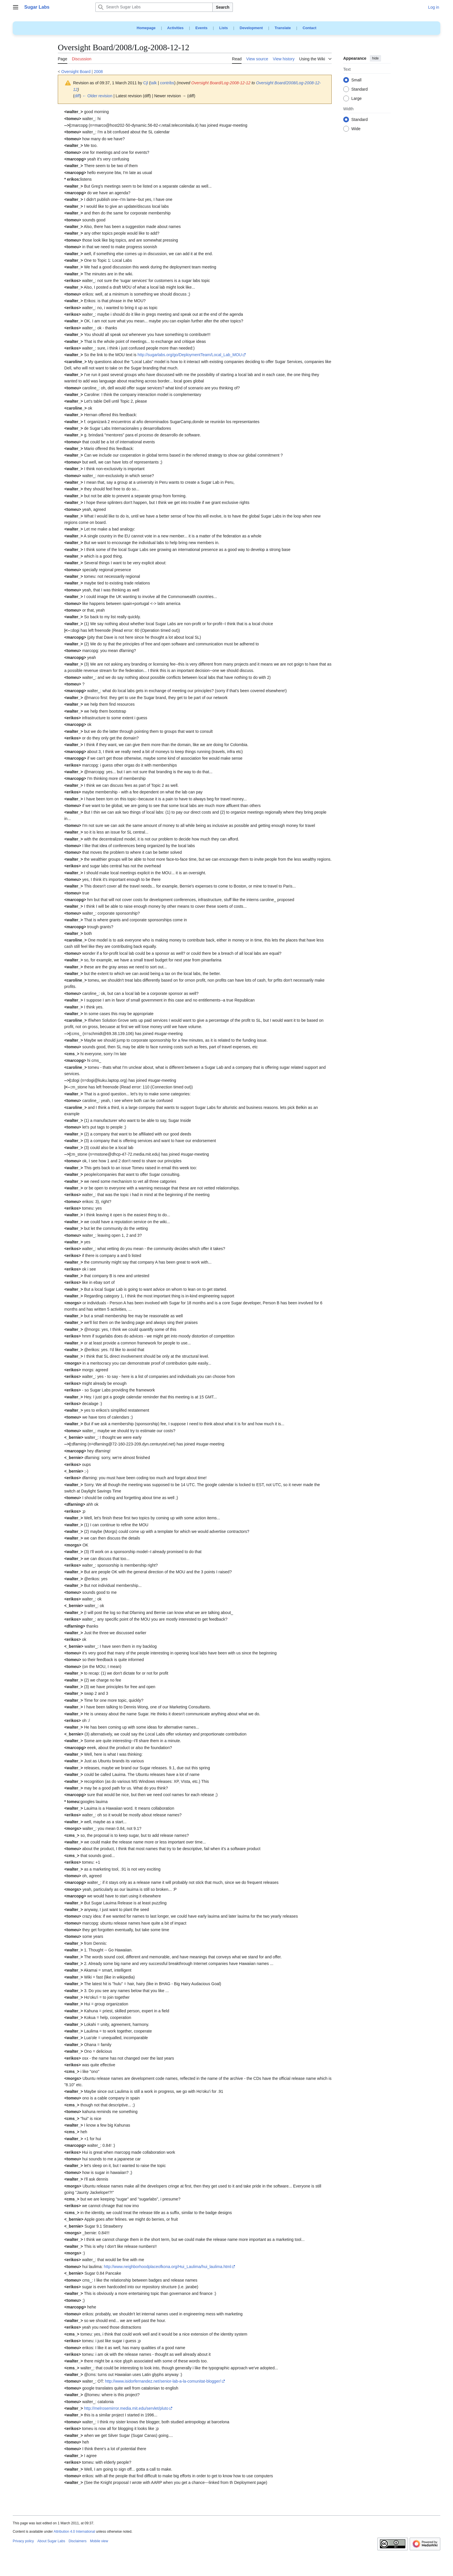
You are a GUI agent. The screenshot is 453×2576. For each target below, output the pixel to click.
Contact (309, 28)
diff (77, 96)
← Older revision (97, 96)
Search (222, 7)
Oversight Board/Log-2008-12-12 (220, 83)
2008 (98, 71)
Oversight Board (75, 71)
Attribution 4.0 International (74, 2532)
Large (356, 98)
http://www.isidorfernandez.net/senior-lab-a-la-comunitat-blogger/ (163, 2381)
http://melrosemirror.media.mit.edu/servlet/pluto (126, 2408)
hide (375, 58)
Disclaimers (77, 2541)
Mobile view (99, 2541)
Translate (283, 28)
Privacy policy (23, 2541)
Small (356, 80)
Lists (223, 28)
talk (154, 83)
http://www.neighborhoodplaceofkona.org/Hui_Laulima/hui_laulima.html (167, 2266)
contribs (167, 83)
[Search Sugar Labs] (154, 7)
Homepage (146, 28)
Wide (356, 129)
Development (251, 28)
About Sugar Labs (51, 2541)
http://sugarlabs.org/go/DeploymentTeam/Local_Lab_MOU (190, 354)
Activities (175, 28)
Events (201, 28)
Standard (359, 89)
